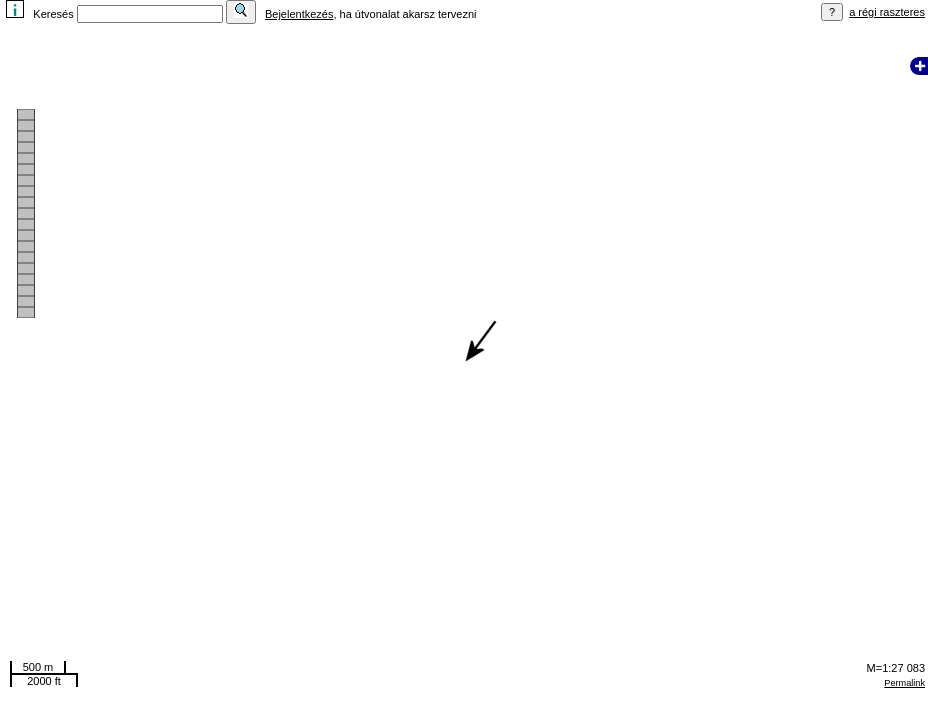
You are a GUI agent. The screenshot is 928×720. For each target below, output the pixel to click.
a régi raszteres (887, 12)
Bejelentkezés (299, 14)
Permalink (904, 683)
